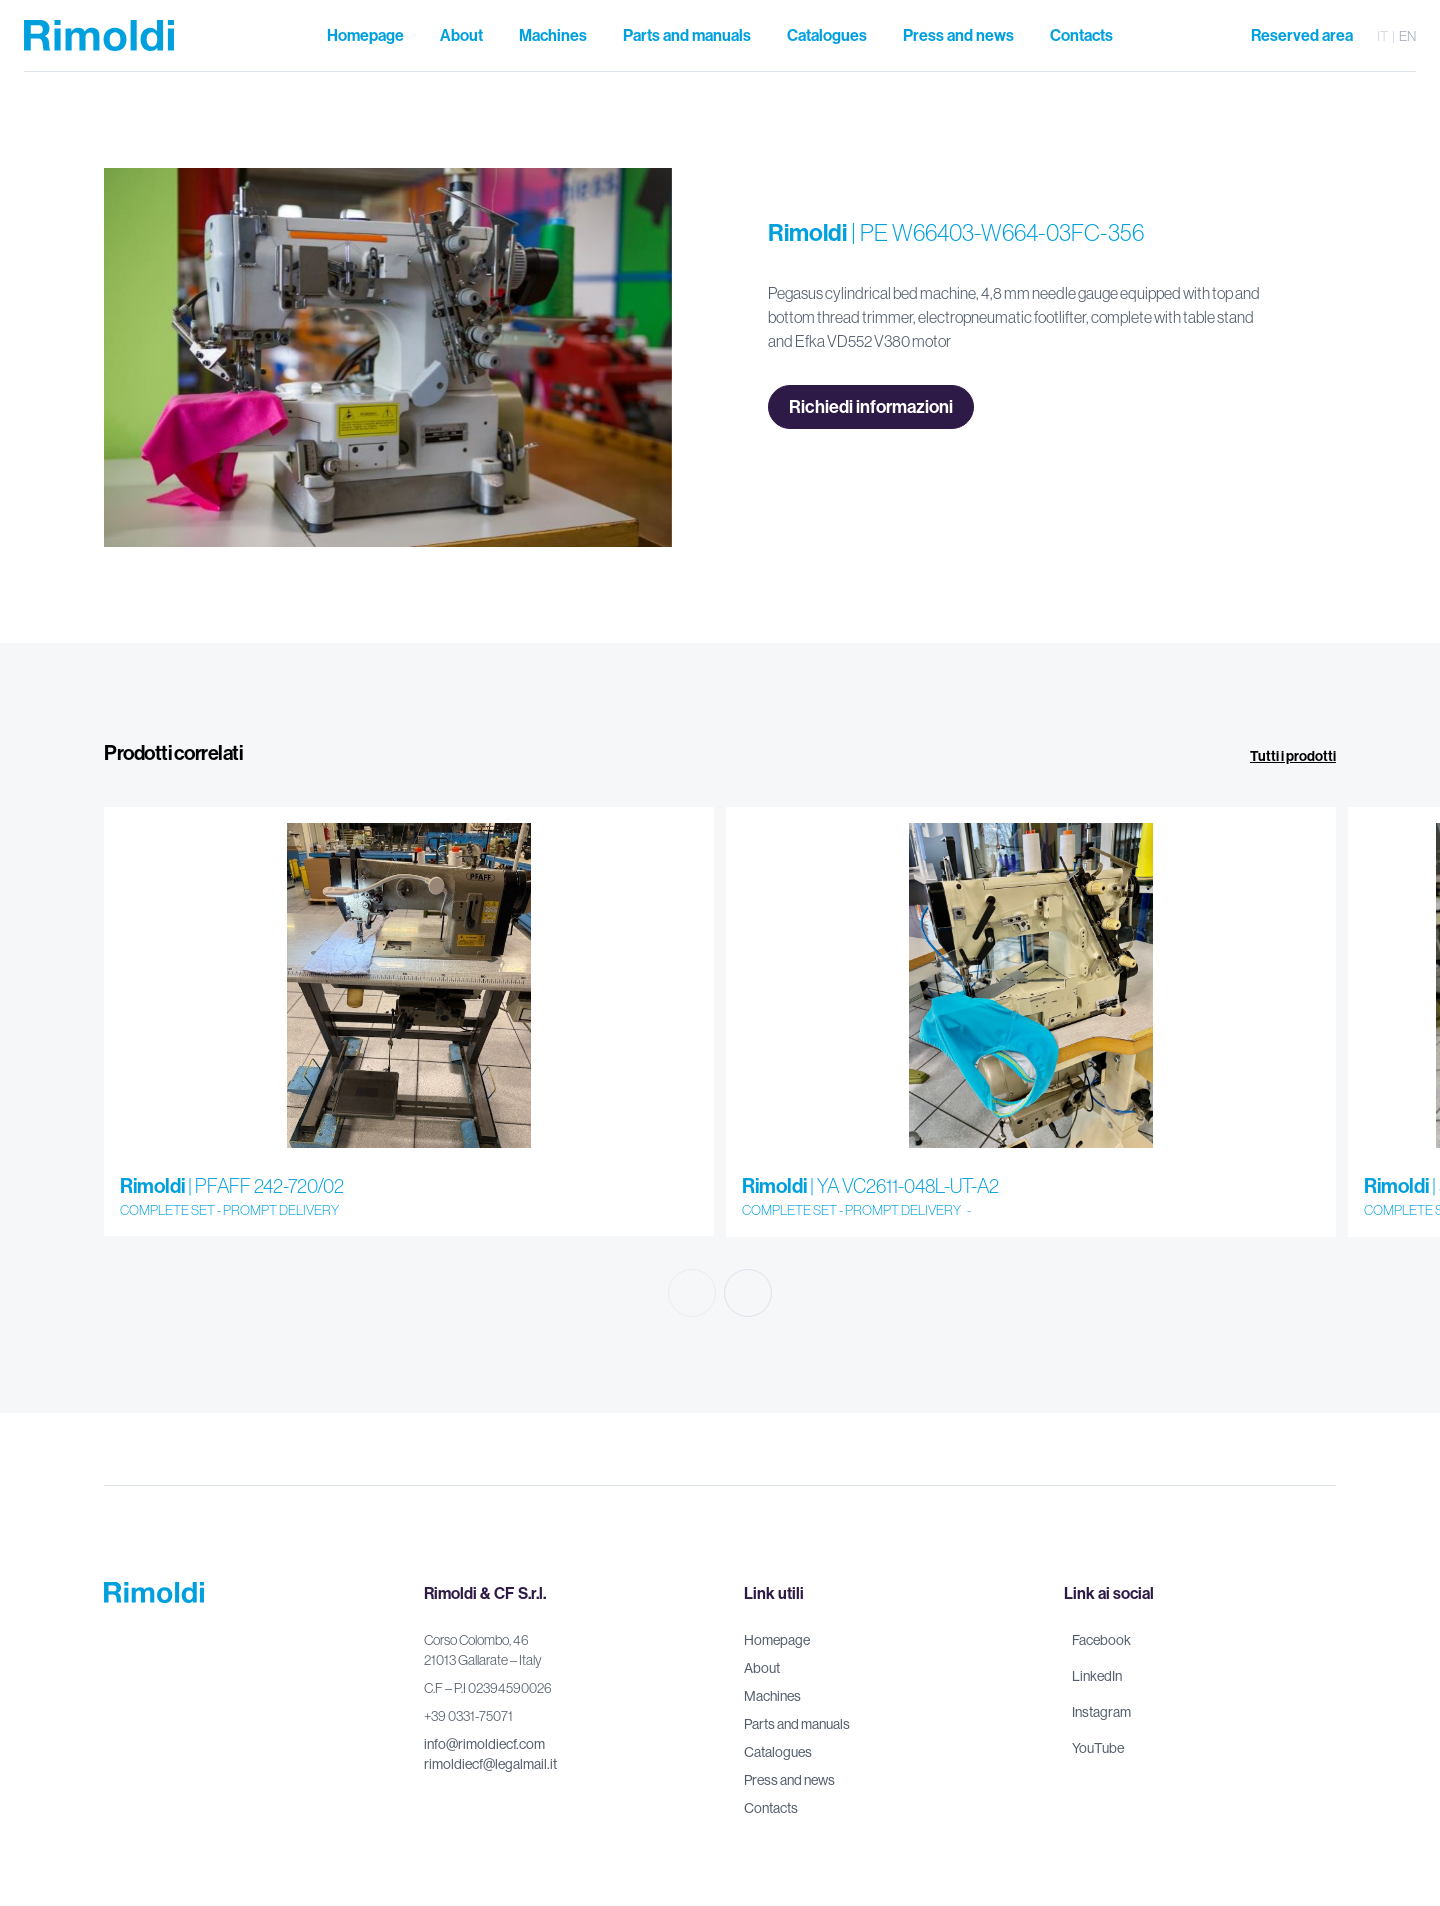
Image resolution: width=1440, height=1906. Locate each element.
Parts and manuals (797, 1724)
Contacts (771, 1808)
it (1382, 36)
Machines (772, 1696)
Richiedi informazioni (871, 407)
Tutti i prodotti (1293, 756)
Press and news (789, 1780)
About (762, 1668)
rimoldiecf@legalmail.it (490, 1764)
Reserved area (1302, 35)
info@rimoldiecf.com (484, 1744)
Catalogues (778, 1752)
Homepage (777, 1640)
